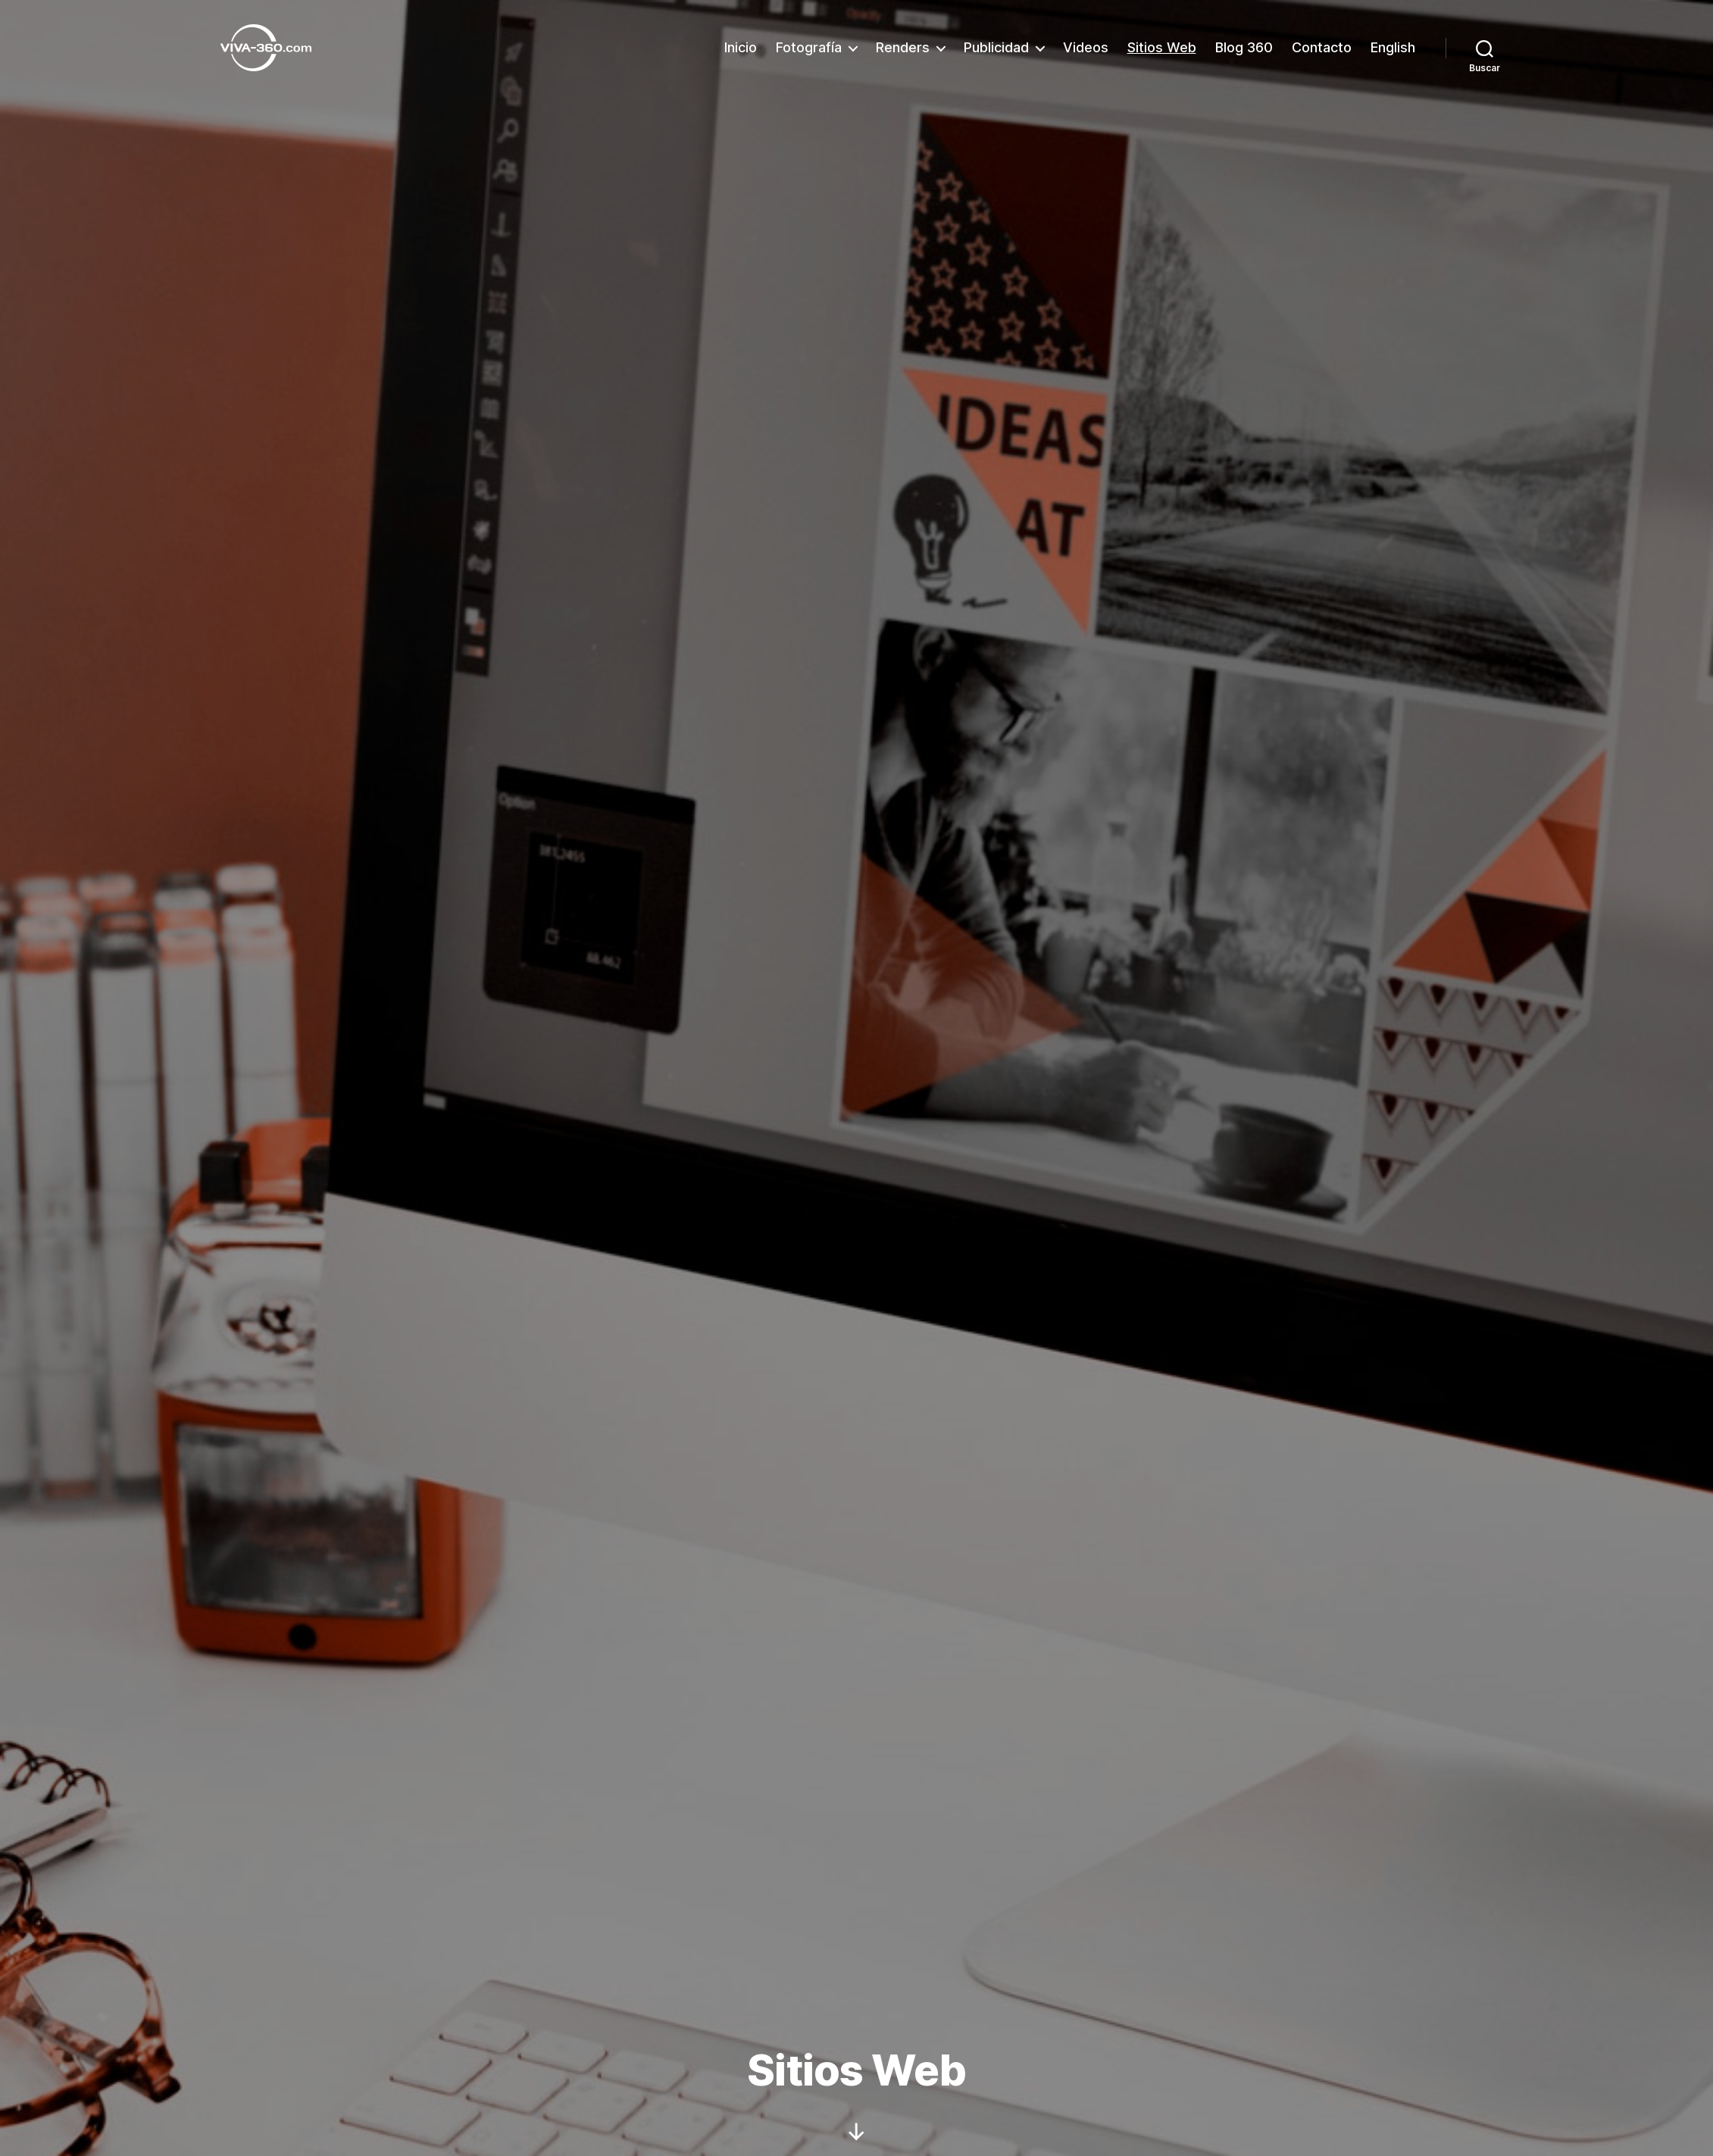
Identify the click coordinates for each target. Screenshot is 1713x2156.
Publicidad (996, 47)
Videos (1085, 47)
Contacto (1322, 47)
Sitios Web (1161, 47)
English (1393, 47)
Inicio (740, 47)
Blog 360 (1244, 47)
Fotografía (809, 47)
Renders (903, 47)
